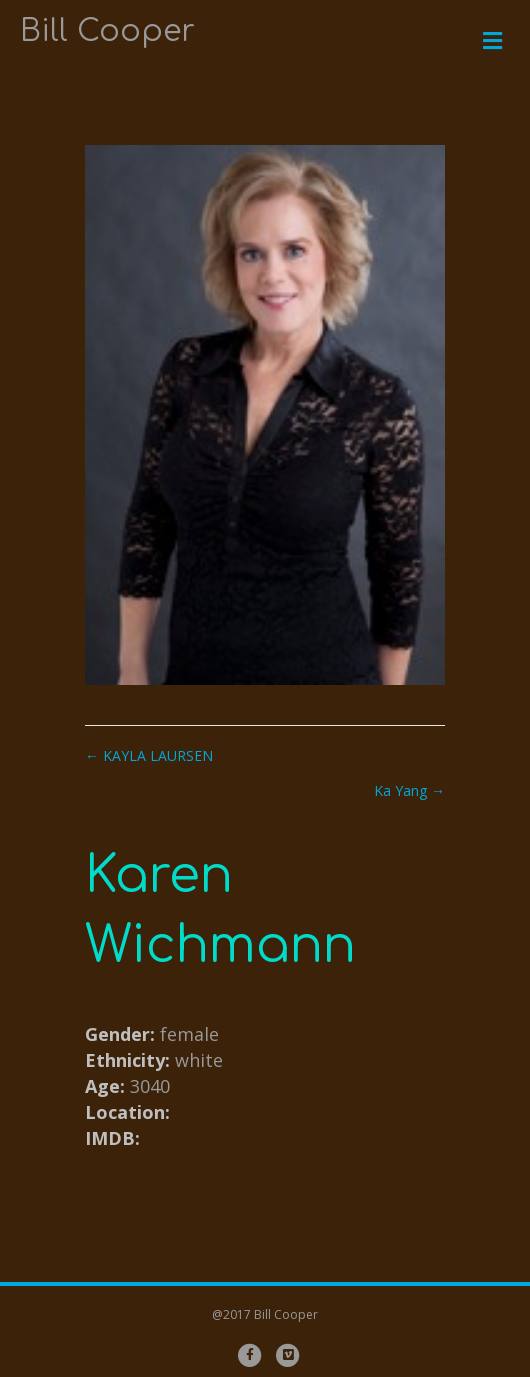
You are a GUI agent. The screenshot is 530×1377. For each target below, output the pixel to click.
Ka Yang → (409, 790)
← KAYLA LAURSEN (149, 755)
